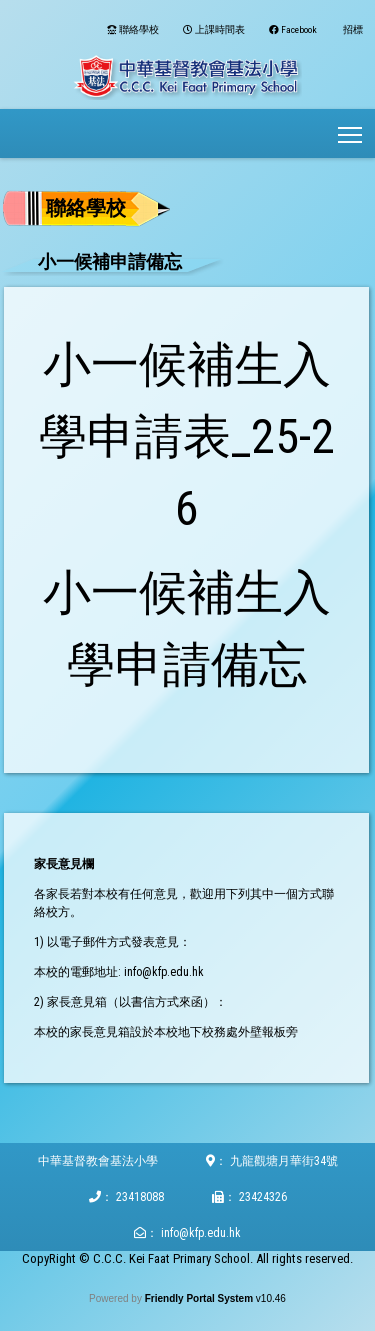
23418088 (140, 1197)
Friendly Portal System (200, 1298)
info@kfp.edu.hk (201, 1233)
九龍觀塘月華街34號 (284, 1161)
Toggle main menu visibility (351, 128)
